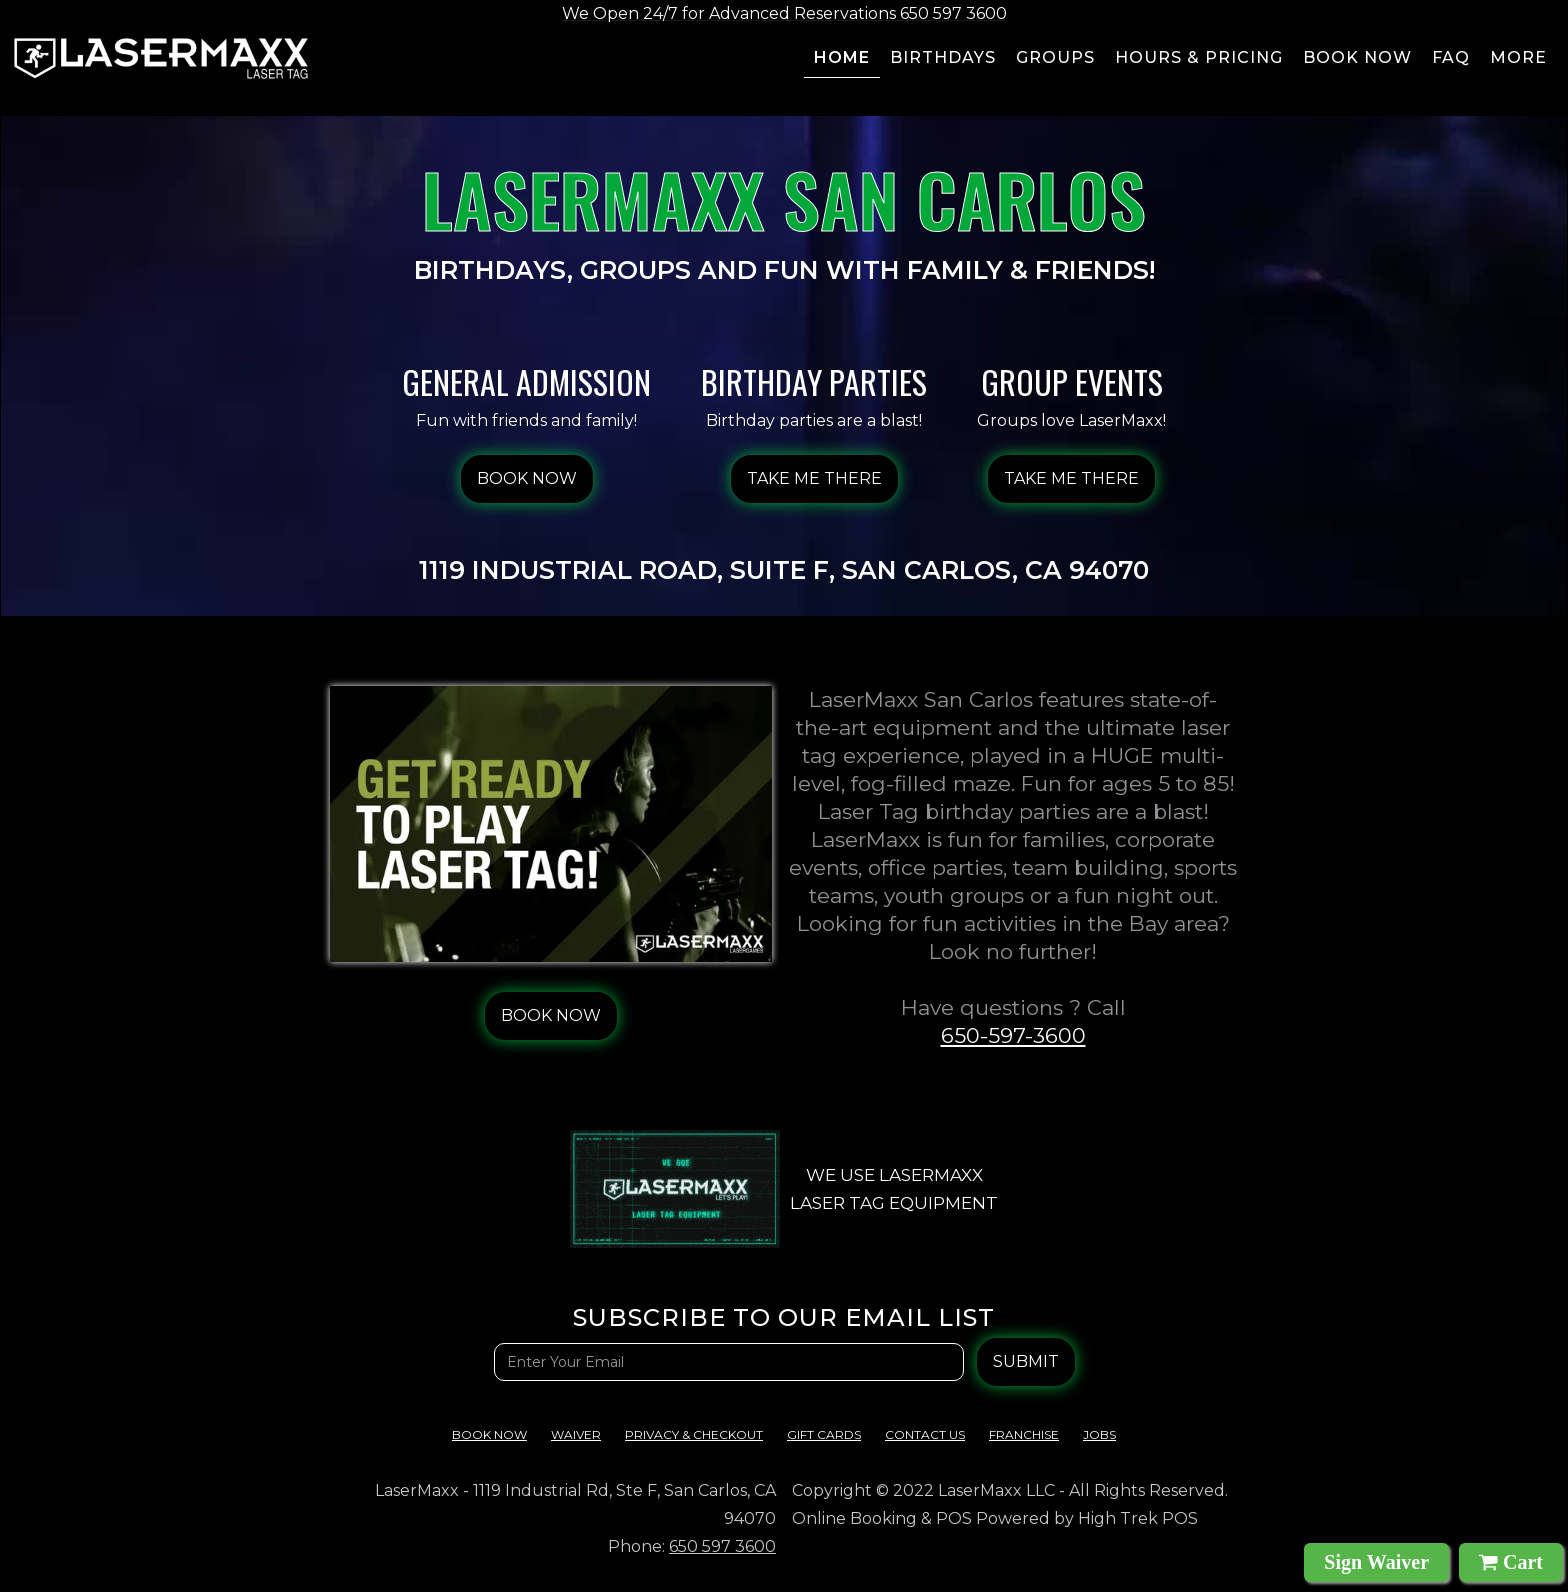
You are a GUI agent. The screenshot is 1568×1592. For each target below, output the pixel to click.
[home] (161, 58)
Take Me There (814, 478)
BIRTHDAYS (943, 57)
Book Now (489, 1434)
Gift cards (824, 1434)
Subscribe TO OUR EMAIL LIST (784, 1318)
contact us (925, 1434)
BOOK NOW (527, 478)
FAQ (1451, 57)
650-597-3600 (1013, 1035)
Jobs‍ (1099, 1434)
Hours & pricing (1199, 57)
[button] (1519, 61)
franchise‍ (1024, 1434)
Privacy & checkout (694, 1434)
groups (1055, 57)
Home (842, 57)
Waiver (576, 1434)
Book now (1357, 57)
